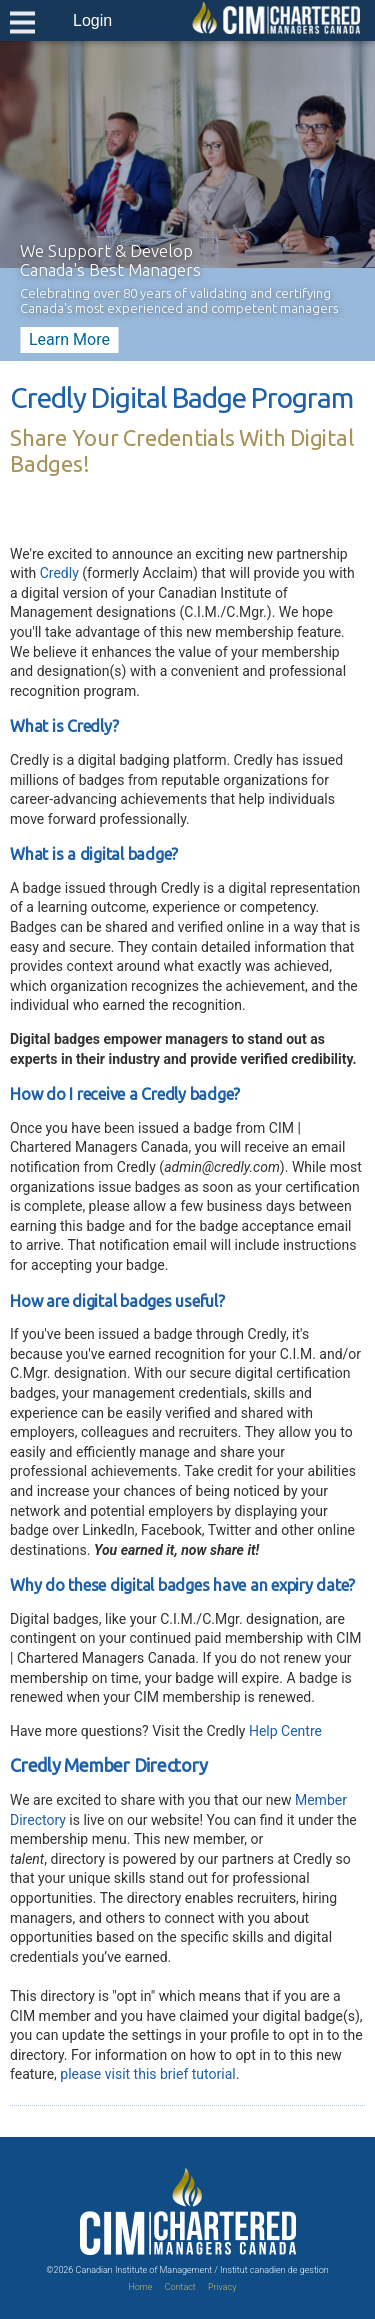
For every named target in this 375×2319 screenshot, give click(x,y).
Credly (59, 573)
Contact (180, 2287)
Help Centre (285, 1731)
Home (140, 2287)
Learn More (69, 339)
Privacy (222, 2287)
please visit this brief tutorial (147, 2074)
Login (92, 20)
